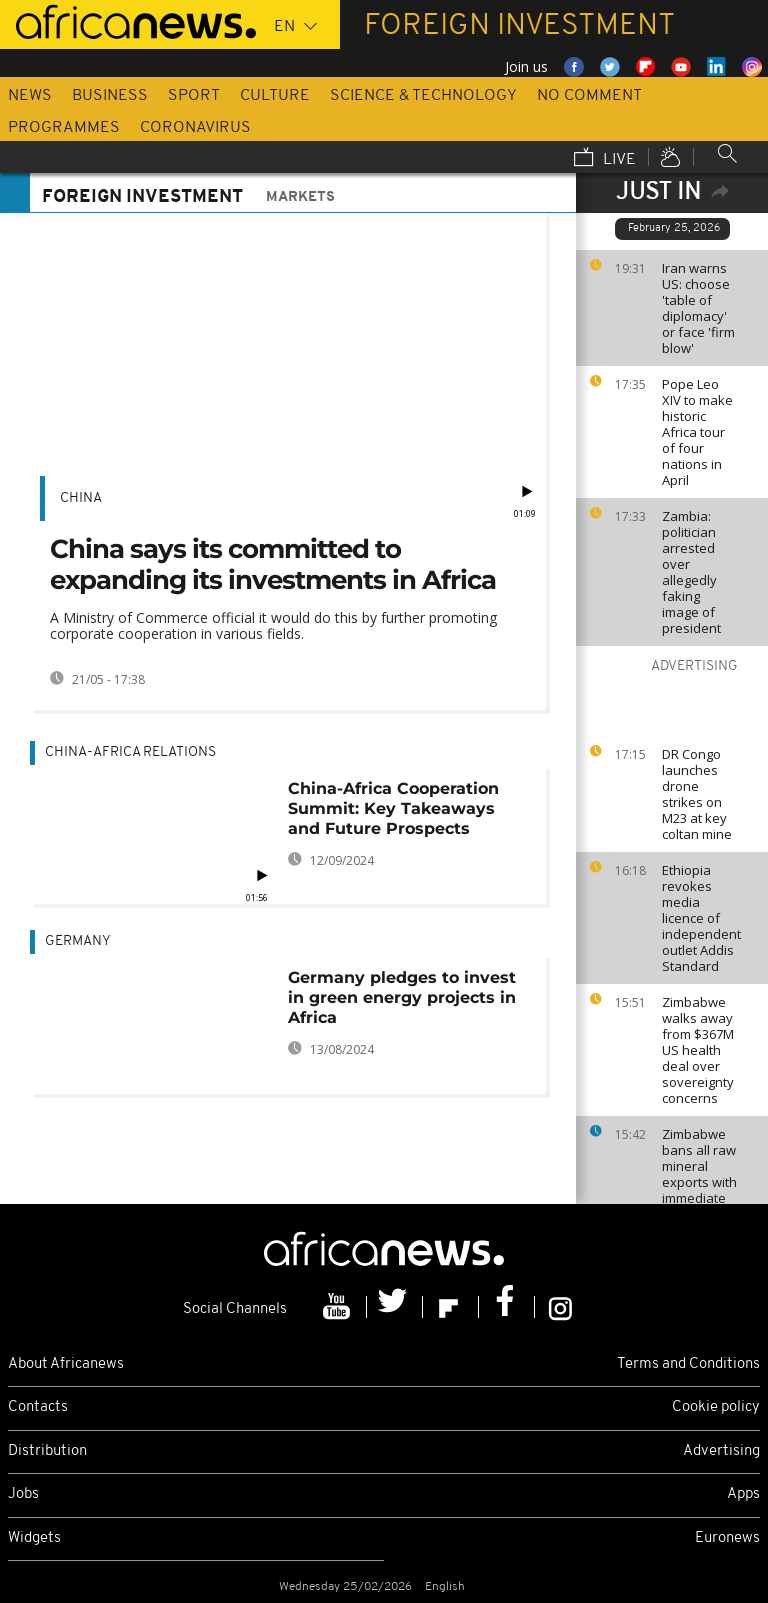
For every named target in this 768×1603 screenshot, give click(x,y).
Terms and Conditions (688, 1364)
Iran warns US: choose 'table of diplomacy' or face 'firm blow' (698, 308)
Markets (300, 197)
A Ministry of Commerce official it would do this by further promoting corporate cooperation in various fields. (273, 625)
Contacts (38, 1407)
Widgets (34, 1538)
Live (605, 159)
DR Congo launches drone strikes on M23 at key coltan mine (697, 794)
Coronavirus (195, 128)
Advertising (721, 1451)
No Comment (589, 96)
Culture (275, 96)
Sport (194, 96)
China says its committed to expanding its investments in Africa (273, 564)
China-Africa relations (130, 752)
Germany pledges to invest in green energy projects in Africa (402, 997)
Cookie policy (716, 1407)
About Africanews (66, 1364)
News (30, 96)
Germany (78, 941)
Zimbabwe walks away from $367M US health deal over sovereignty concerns (698, 1050)
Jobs (23, 1494)
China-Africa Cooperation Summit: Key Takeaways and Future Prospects (393, 808)
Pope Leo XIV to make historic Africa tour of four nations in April (697, 432)
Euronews (727, 1538)
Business (110, 96)
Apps (743, 1494)
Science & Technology (423, 96)
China (81, 498)
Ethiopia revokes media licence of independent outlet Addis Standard (701, 918)
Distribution (47, 1451)
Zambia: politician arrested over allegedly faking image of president (691, 572)
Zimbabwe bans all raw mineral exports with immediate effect (699, 1174)
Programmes (64, 128)
